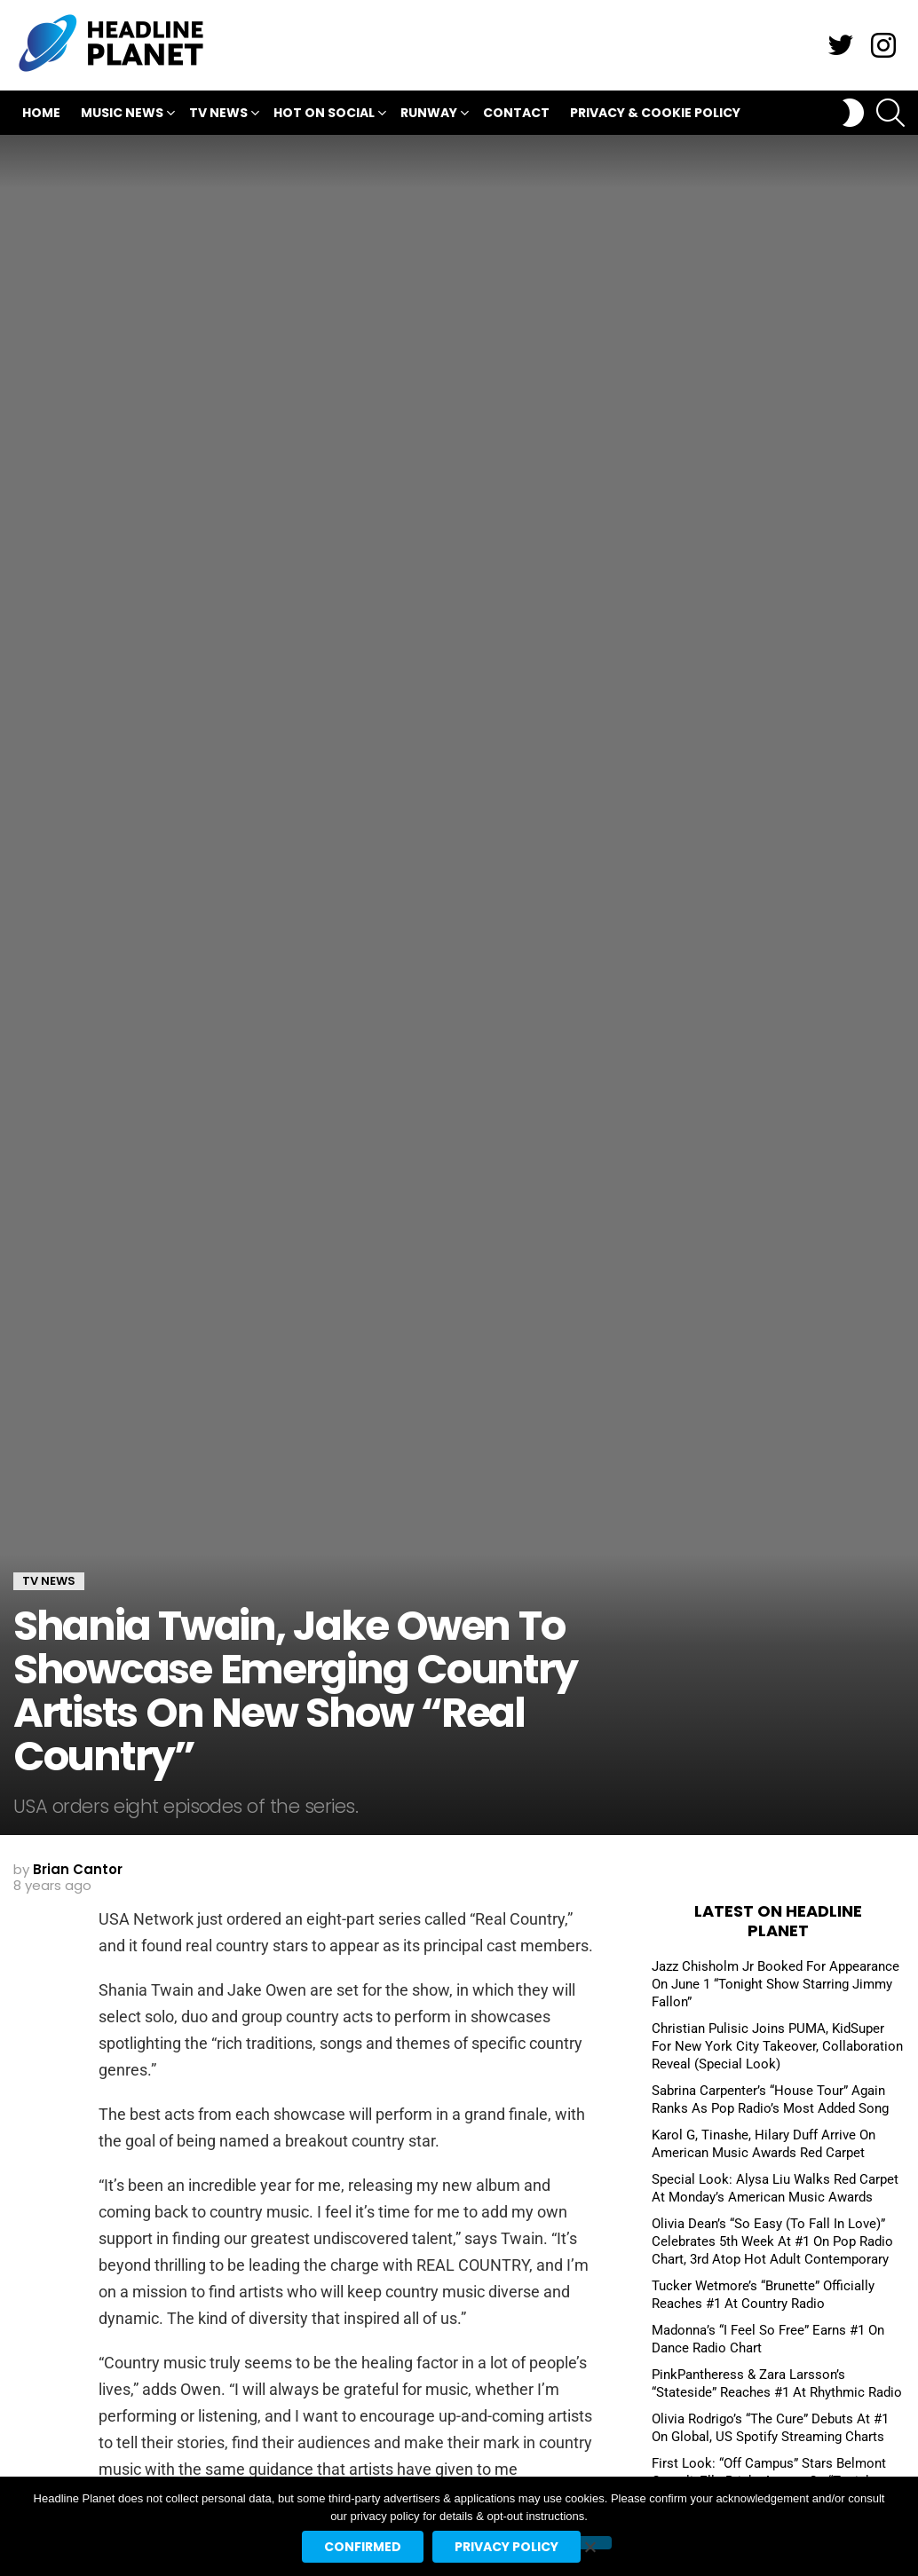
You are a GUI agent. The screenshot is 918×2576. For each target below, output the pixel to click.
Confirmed (362, 2547)
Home (41, 113)
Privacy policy (506, 2547)
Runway (428, 115)
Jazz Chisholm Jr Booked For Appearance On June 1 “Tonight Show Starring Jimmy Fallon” (775, 1984)
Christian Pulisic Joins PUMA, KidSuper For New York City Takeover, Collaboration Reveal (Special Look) (777, 2046)
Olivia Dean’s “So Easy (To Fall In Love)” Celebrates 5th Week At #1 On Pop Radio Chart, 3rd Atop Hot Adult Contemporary (772, 2241)
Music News (122, 115)
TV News (218, 115)
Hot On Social (324, 115)
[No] (589, 2542)
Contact (516, 113)
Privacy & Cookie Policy (655, 113)
